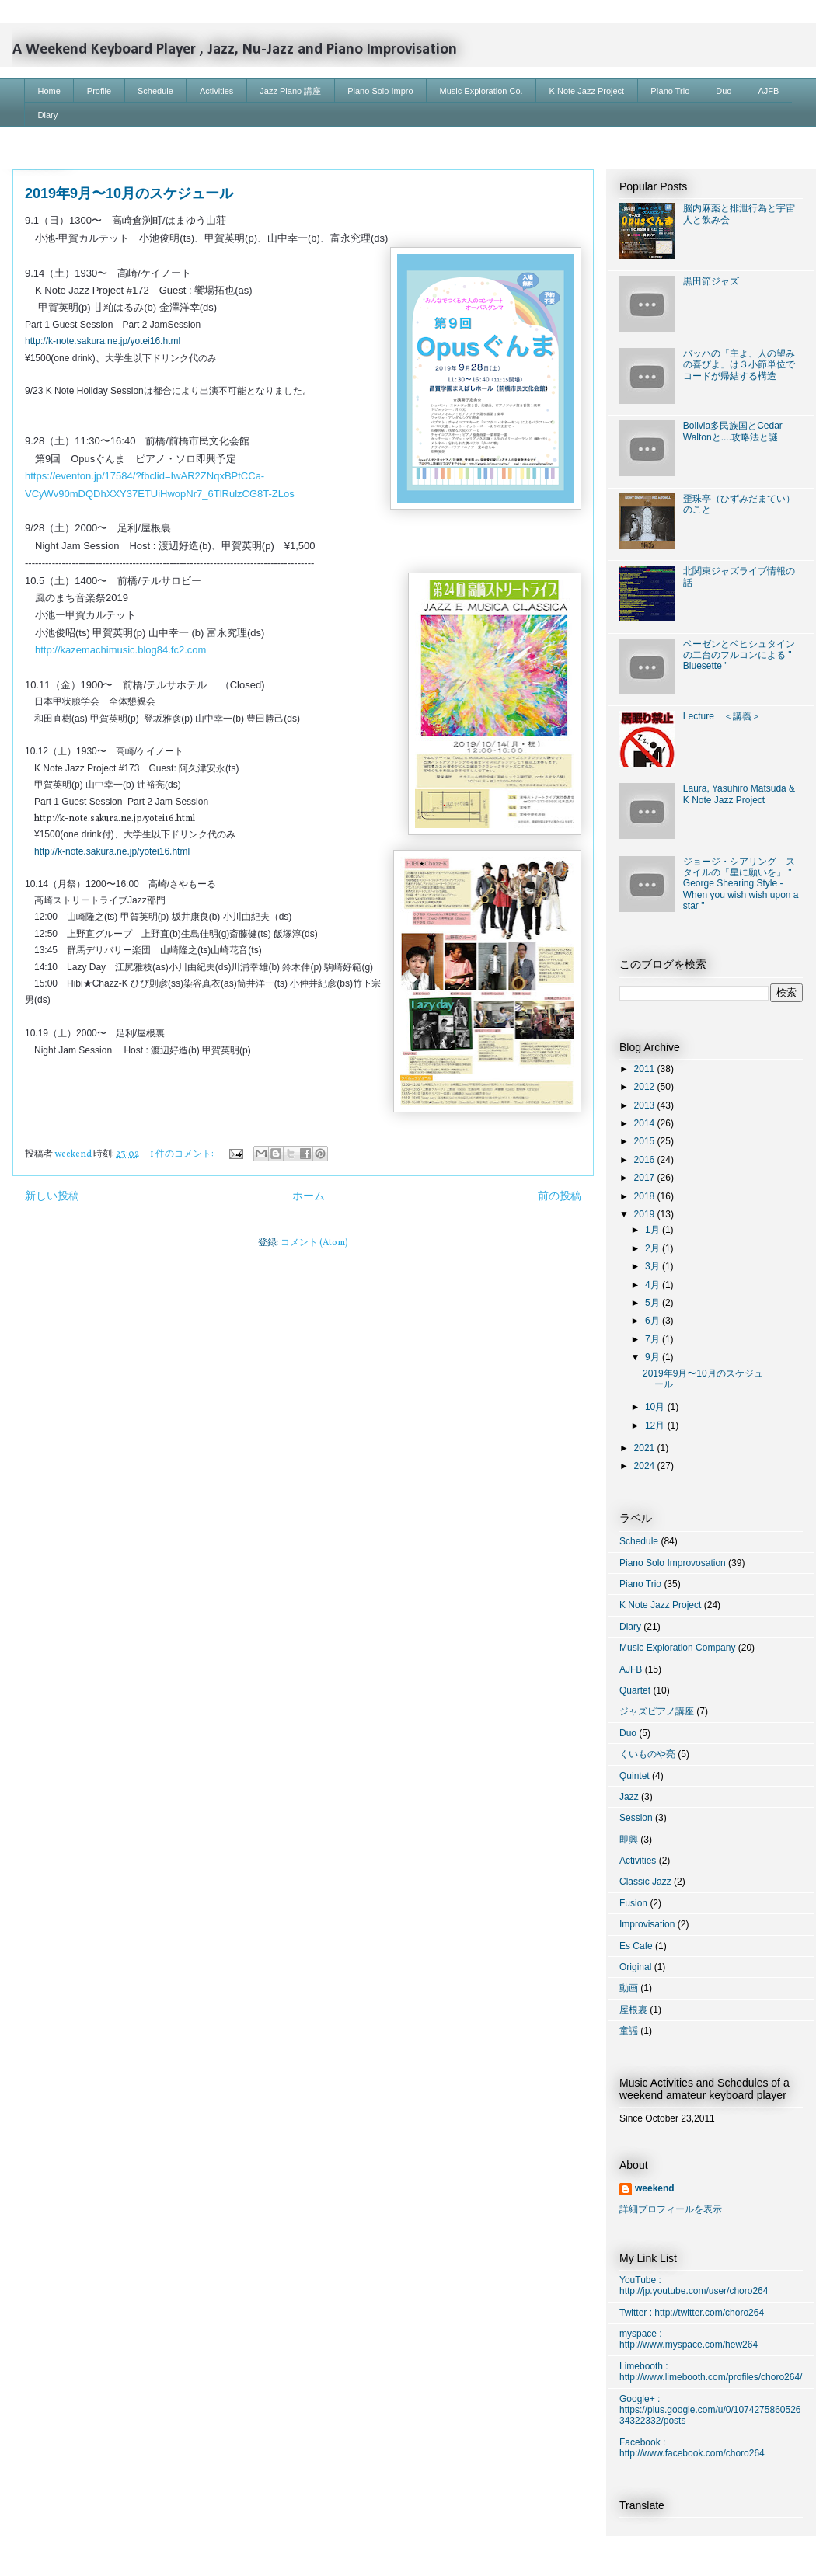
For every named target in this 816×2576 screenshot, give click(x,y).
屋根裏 (633, 2009)
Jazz (629, 1796)
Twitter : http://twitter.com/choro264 (691, 2312)
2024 (645, 1465)
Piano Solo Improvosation (672, 1563)
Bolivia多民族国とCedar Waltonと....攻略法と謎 (733, 431)
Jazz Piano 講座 (290, 91)
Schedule (155, 91)
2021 (645, 1448)
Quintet (634, 1775)
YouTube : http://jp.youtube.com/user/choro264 (693, 2285)
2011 (645, 1068)
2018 (645, 1196)
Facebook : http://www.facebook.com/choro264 (692, 2448)
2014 (645, 1123)
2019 (645, 1214)
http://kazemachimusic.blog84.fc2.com (120, 650)
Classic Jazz (645, 1881)
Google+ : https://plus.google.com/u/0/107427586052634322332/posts (710, 2410)
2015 (645, 1141)
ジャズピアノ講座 (656, 1711)
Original (635, 1967)
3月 (653, 1266)
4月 (653, 1284)
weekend (655, 2188)
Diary (48, 115)
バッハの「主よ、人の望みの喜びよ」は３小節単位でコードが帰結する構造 (739, 364)
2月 (653, 1248)
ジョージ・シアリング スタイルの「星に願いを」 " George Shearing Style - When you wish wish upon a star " (741, 884)
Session (636, 1817)
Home (49, 91)
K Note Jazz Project (587, 91)
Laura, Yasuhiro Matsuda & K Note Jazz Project (739, 794)
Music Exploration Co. (481, 91)
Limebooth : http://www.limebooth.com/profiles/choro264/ (710, 2372)
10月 (656, 1406)
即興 (628, 1839)
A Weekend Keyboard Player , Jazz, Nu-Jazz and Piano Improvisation (234, 49)
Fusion (633, 1903)
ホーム (308, 1196)
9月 (653, 1357)
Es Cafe (636, 1946)
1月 (653, 1229)
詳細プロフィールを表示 (670, 2209)
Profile (99, 91)
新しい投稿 (52, 1196)
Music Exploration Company (677, 1647)
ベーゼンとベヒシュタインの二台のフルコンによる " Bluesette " (739, 655)
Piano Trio (640, 1584)
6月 (653, 1320)
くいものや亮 (647, 1754)
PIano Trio (669, 91)
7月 (653, 1339)
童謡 (628, 2030)
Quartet (634, 1690)
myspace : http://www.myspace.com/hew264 (688, 2339)
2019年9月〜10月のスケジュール (129, 193)
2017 (645, 1177)
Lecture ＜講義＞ (722, 716)
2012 (645, 1086)
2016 (645, 1159)
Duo (723, 91)
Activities (216, 91)
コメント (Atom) (314, 1243)
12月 (656, 1425)
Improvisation (647, 1924)
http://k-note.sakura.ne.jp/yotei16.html (102, 341)
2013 (645, 1105)
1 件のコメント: (182, 1154)
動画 (628, 1987)
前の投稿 (559, 1196)
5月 (653, 1302)
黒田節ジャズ (711, 281)
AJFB (768, 91)
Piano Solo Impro (380, 91)
